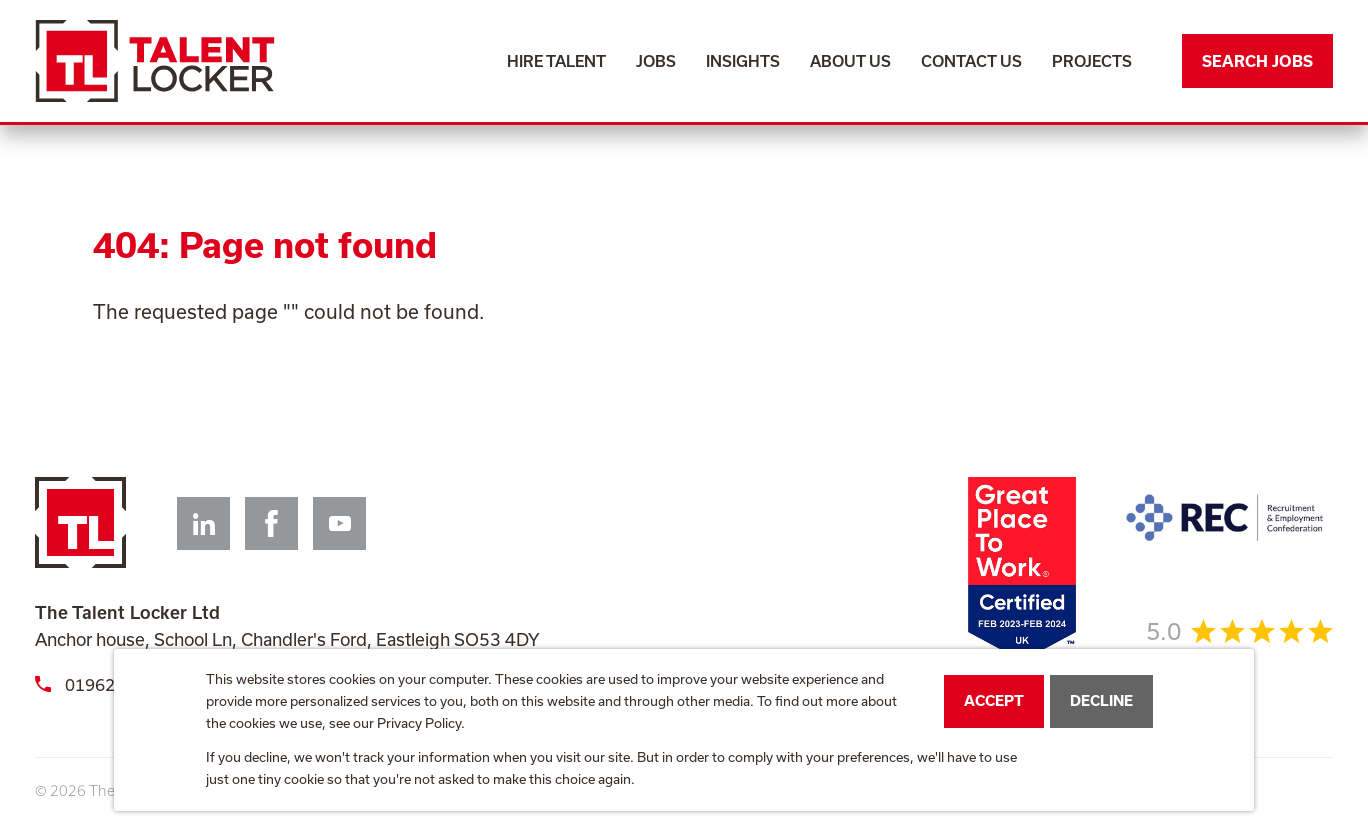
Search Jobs (1257, 61)
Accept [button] (994, 700)
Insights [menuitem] (743, 61)
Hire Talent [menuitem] (556, 61)
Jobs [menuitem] (656, 61)
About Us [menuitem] (850, 61)
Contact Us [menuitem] (971, 61)
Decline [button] (1101, 700)
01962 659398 (107, 685)
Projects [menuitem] (1092, 61)
